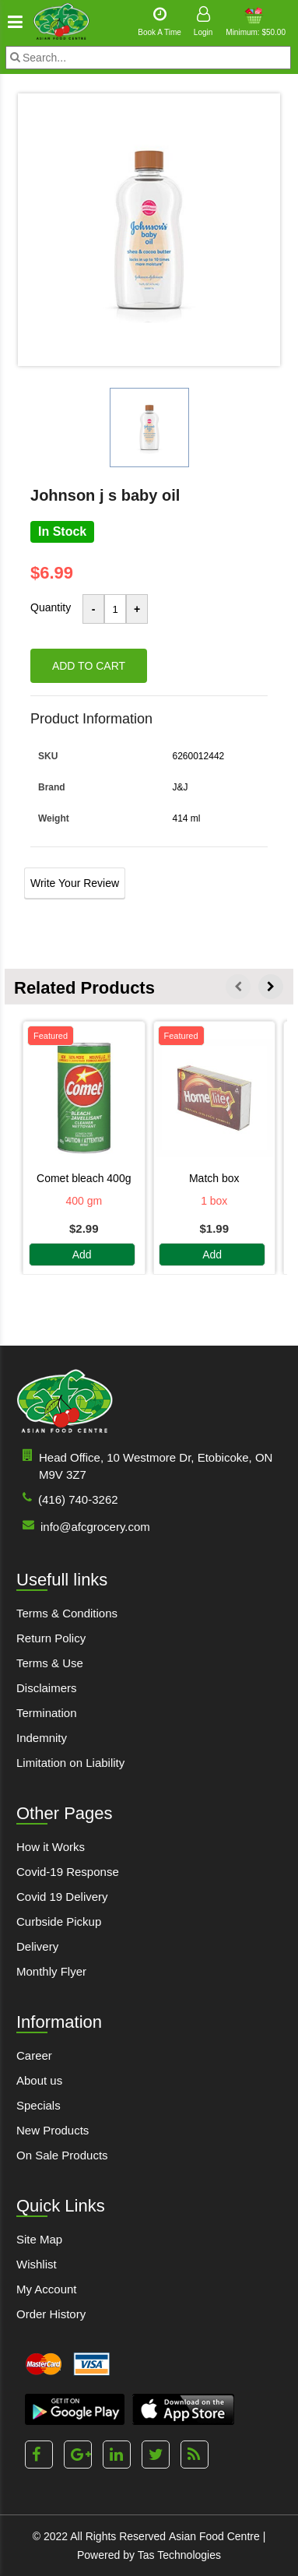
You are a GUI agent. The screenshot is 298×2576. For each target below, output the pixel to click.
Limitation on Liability (70, 1762)
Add (82, 1254)
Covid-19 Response (67, 1871)
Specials (38, 2105)
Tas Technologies (179, 2555)
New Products (52, 2130)
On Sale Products (62, 2155)
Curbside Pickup (58, 1921)
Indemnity (41, 1737)
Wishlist (36, 2264)
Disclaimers (46, 1687)
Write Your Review (74, 883)
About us (39, 2080)
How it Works (50, 1846)
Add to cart (88, 666)
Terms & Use (49, 1663)
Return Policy (51, 1638)
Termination (46, 1712)
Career (34, 2055)
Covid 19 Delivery (62, 1896)
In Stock (62, 531)
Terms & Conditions (66, 1613)
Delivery (37, 1946)
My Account (46, 2289)
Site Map (39, 2239)
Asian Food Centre (214, 2536)
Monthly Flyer (51, 1971)
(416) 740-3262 (67, 1498)
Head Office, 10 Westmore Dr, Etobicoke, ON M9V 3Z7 (144, 1465)
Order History (51, 2314)
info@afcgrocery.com (83, 1526)
